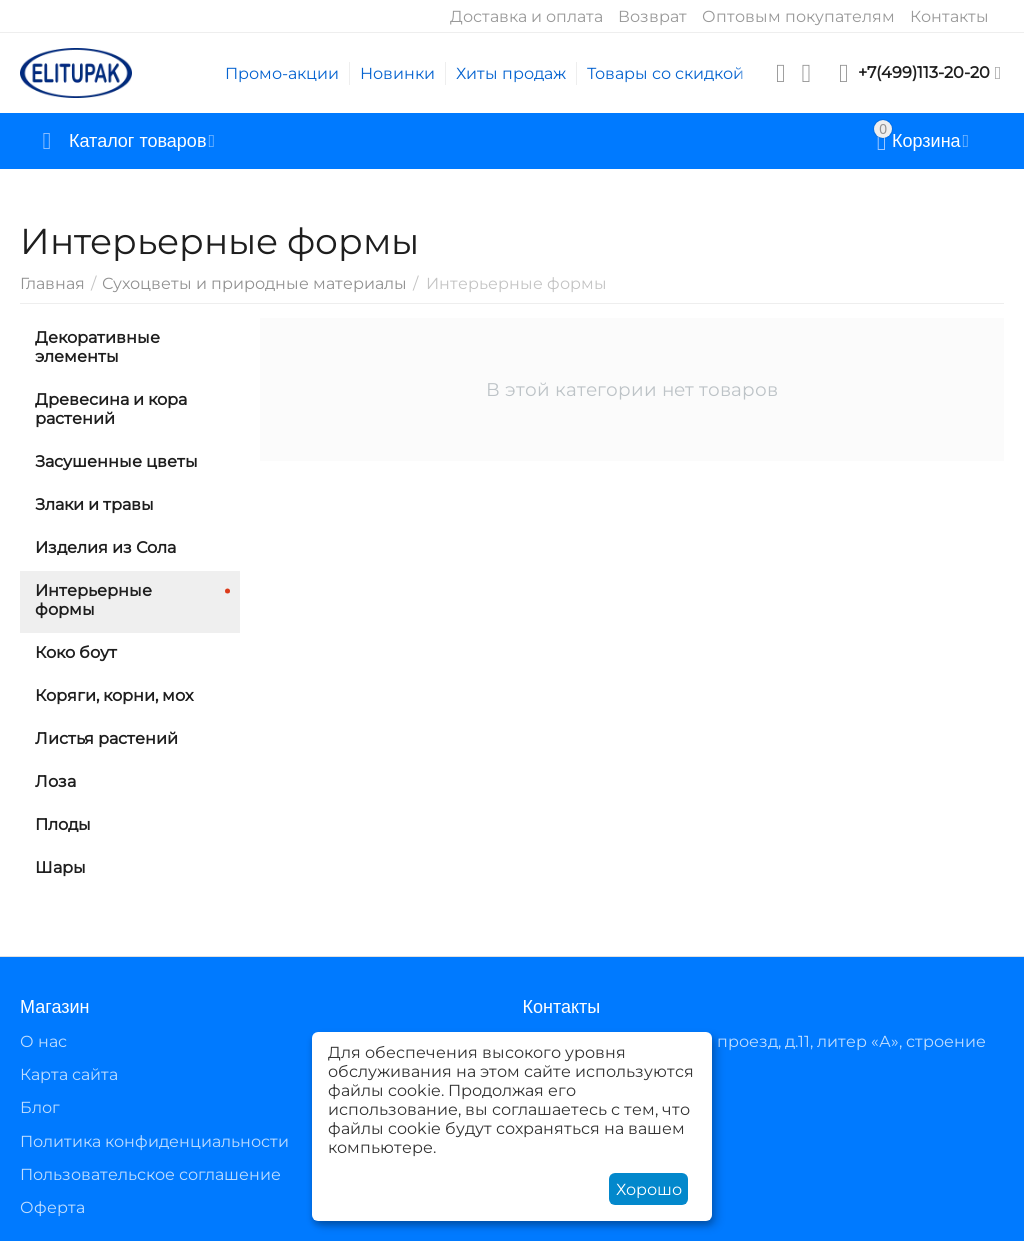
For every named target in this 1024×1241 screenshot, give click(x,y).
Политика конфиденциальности (154, 1141)
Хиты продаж (511, 73)
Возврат (652, 16)
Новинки (397, 73)
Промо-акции (282, 73)
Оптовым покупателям (798, 16)
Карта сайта (69, 1074)
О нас (43, 1041)
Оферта (52, 1207)
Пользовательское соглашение (150, 1174)
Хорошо (649, 1189)
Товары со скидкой (665, 73)
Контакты (949, 16)
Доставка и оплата (526, 16)
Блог (40, 1107)
